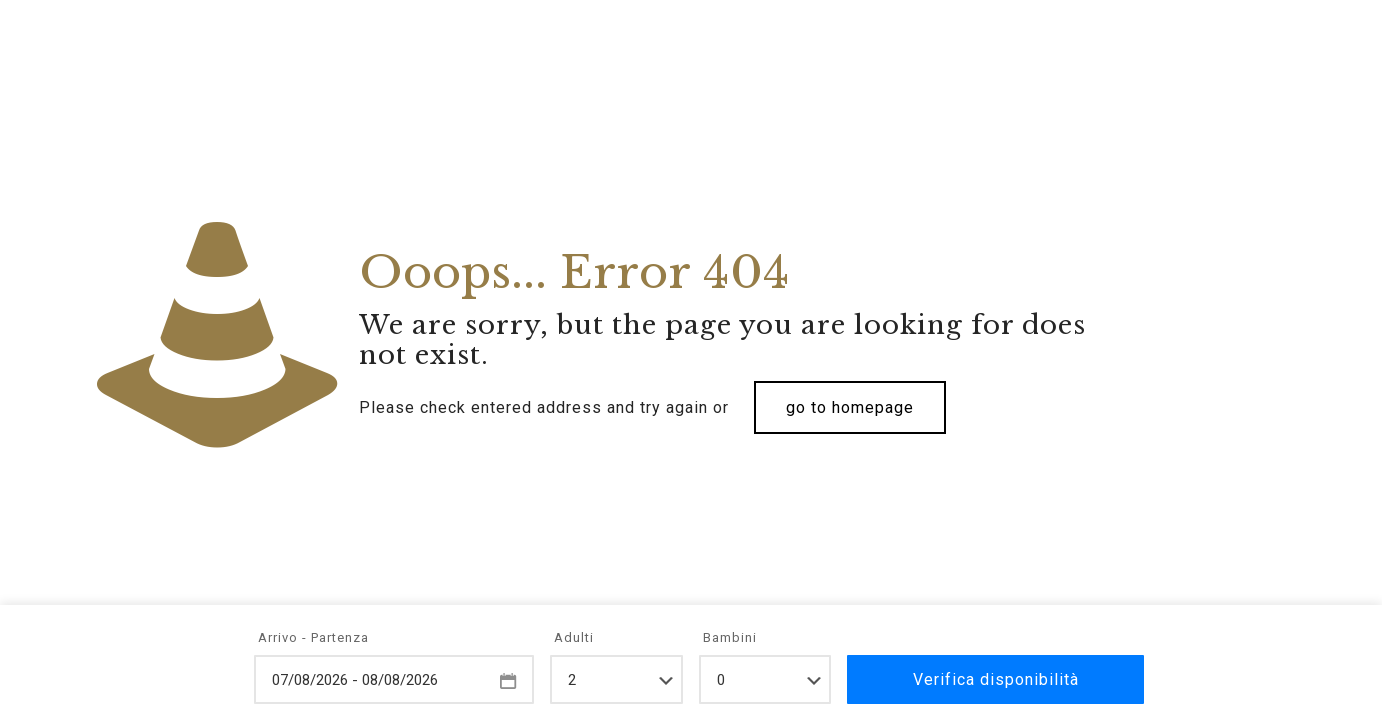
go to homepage (850, 407)
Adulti (574, 637)
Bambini (730, 637)
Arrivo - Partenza (313, 637)
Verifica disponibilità (996, 679)
